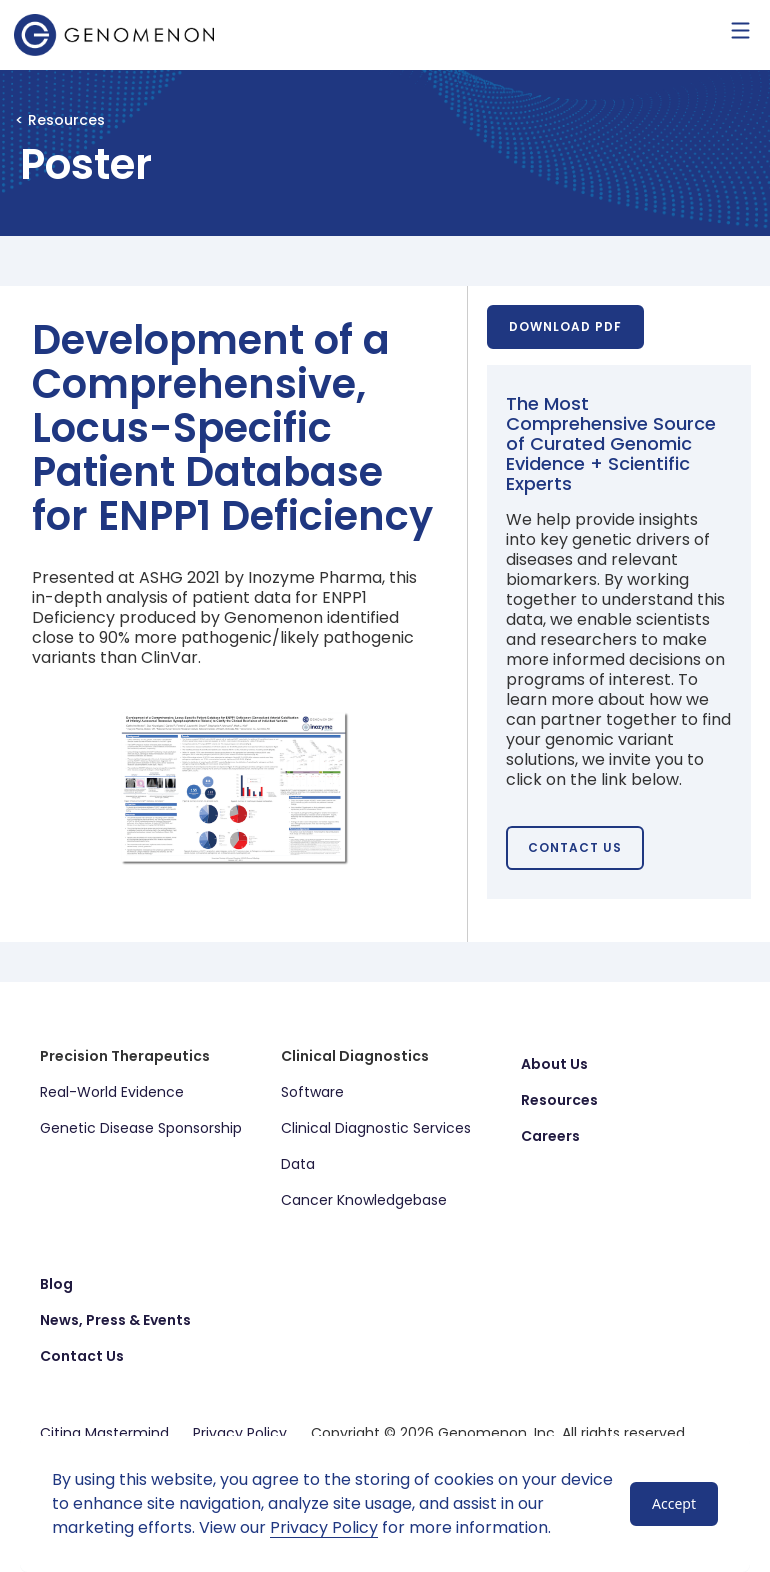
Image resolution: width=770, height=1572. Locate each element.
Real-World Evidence (112, 1092)
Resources (559, 1100)
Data (298, 1164)
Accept (674, 1503)
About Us (554, 1064)
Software (312, 1092)
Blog (56, 1284)
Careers (550, 1136)
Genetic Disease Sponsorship (141, 1128)
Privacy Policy (324, 1527)
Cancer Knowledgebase (364, 1200)
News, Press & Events (115, 1320)
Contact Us (82, 1356)
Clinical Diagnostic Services (376, 1128)
